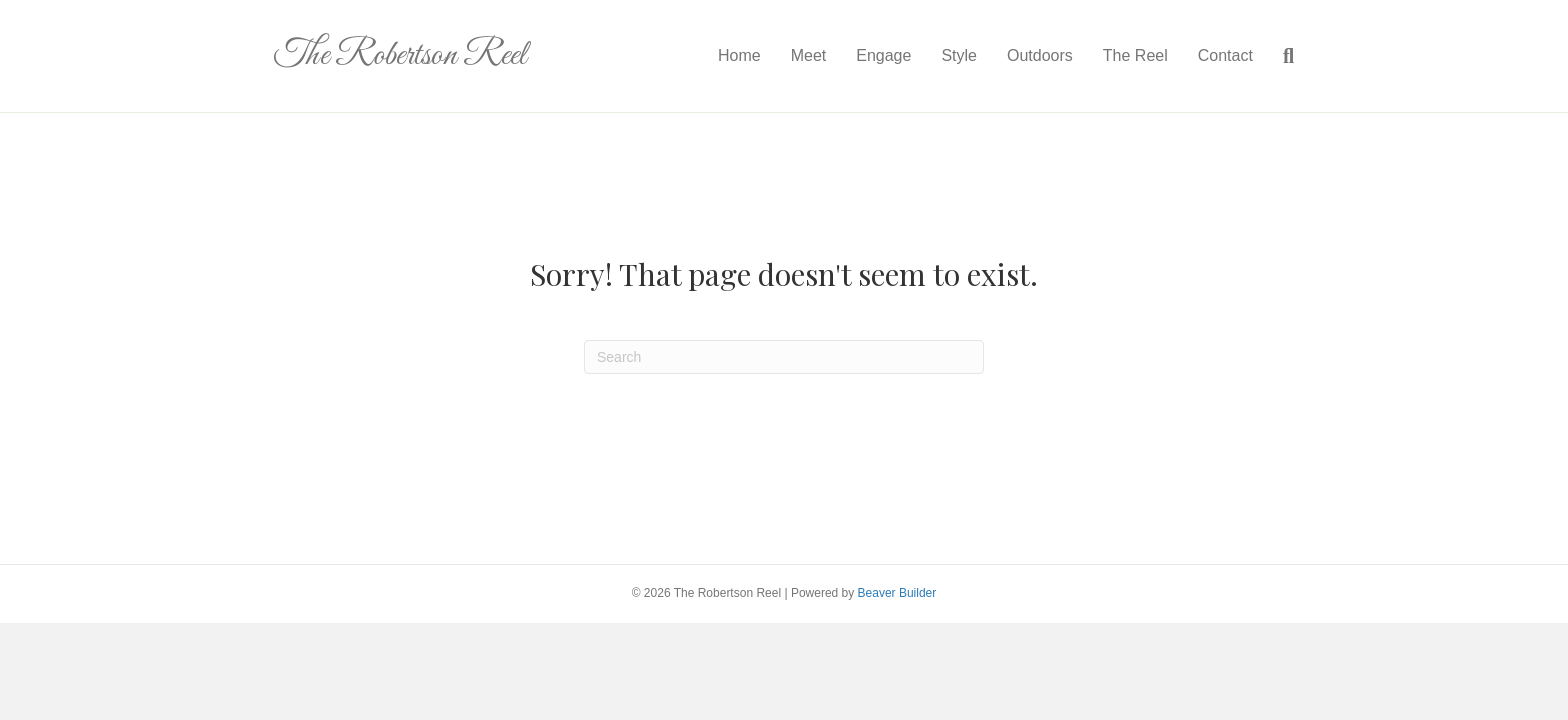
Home (739, 55)
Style (959, 55)
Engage (883, 55)
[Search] (1281, 56)
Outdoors (1040, 55)
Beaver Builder (897, 593)
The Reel (1135, 55)
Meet (809, 55)
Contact (1225, 55)
